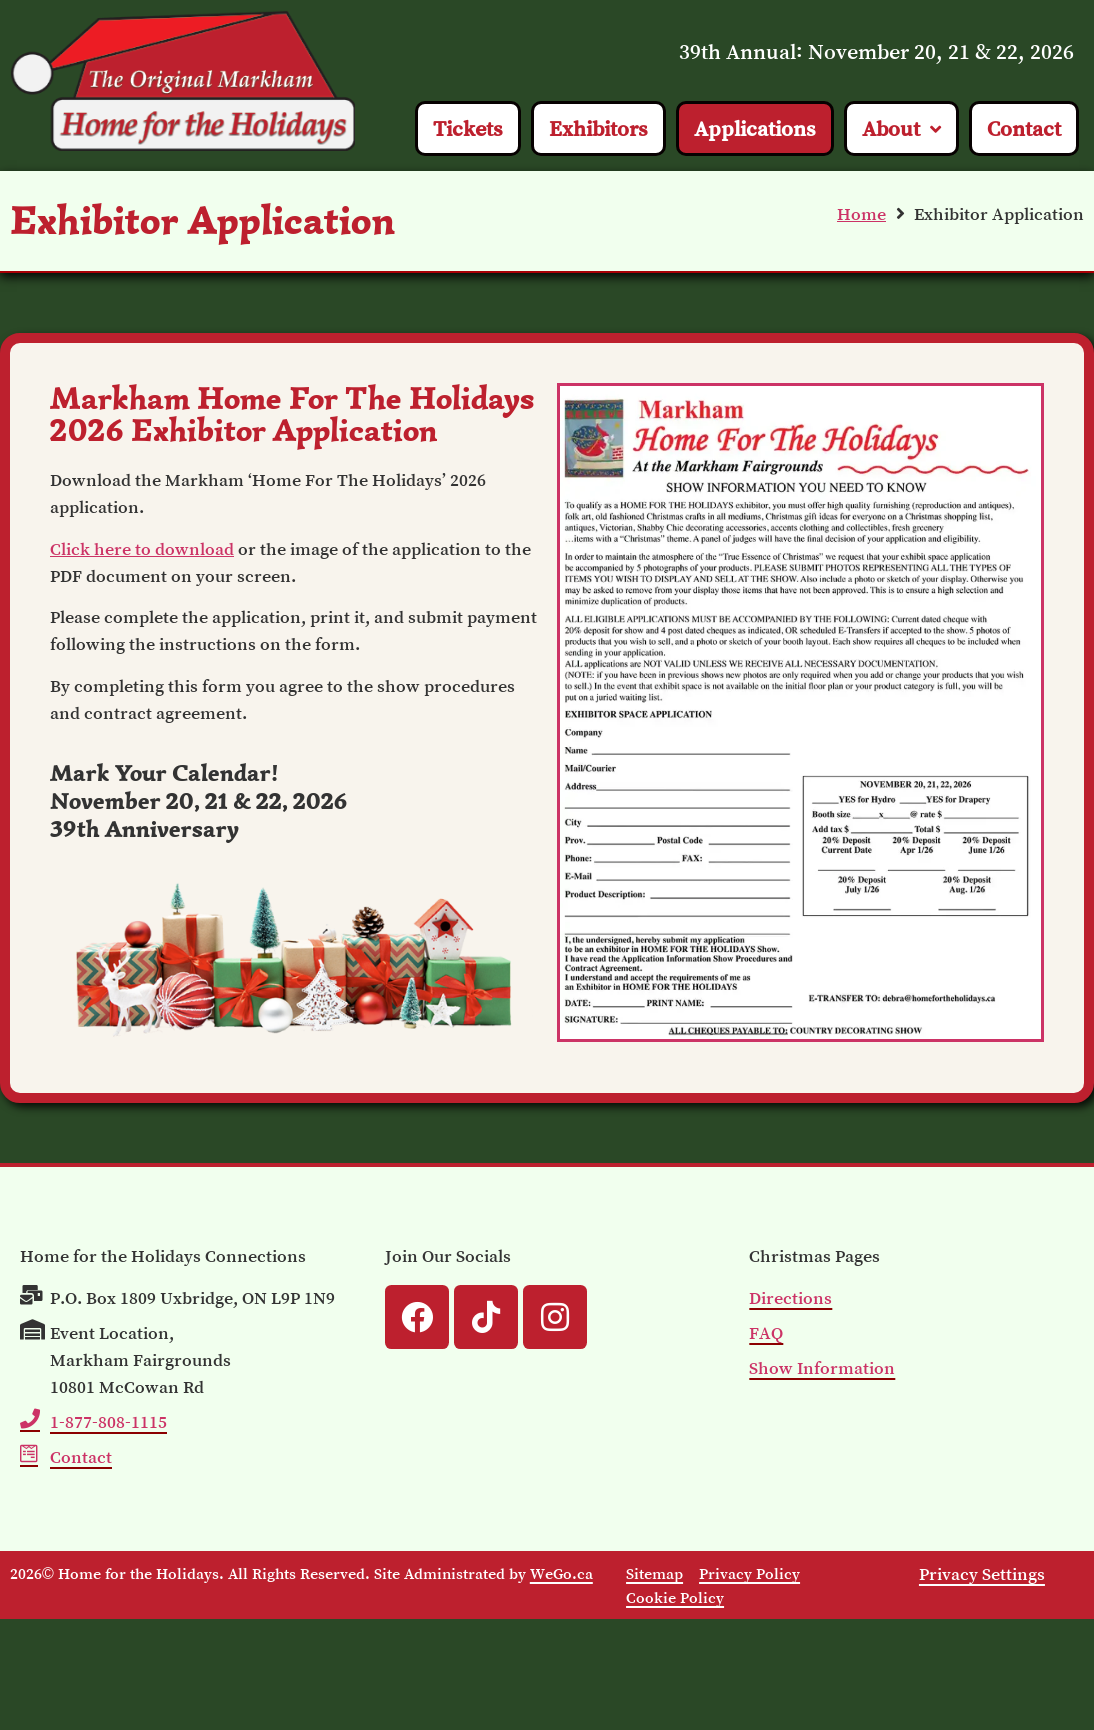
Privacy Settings (982, 1574)
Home (861, 214)
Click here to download (142, 549)
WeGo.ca (561, 1573)
